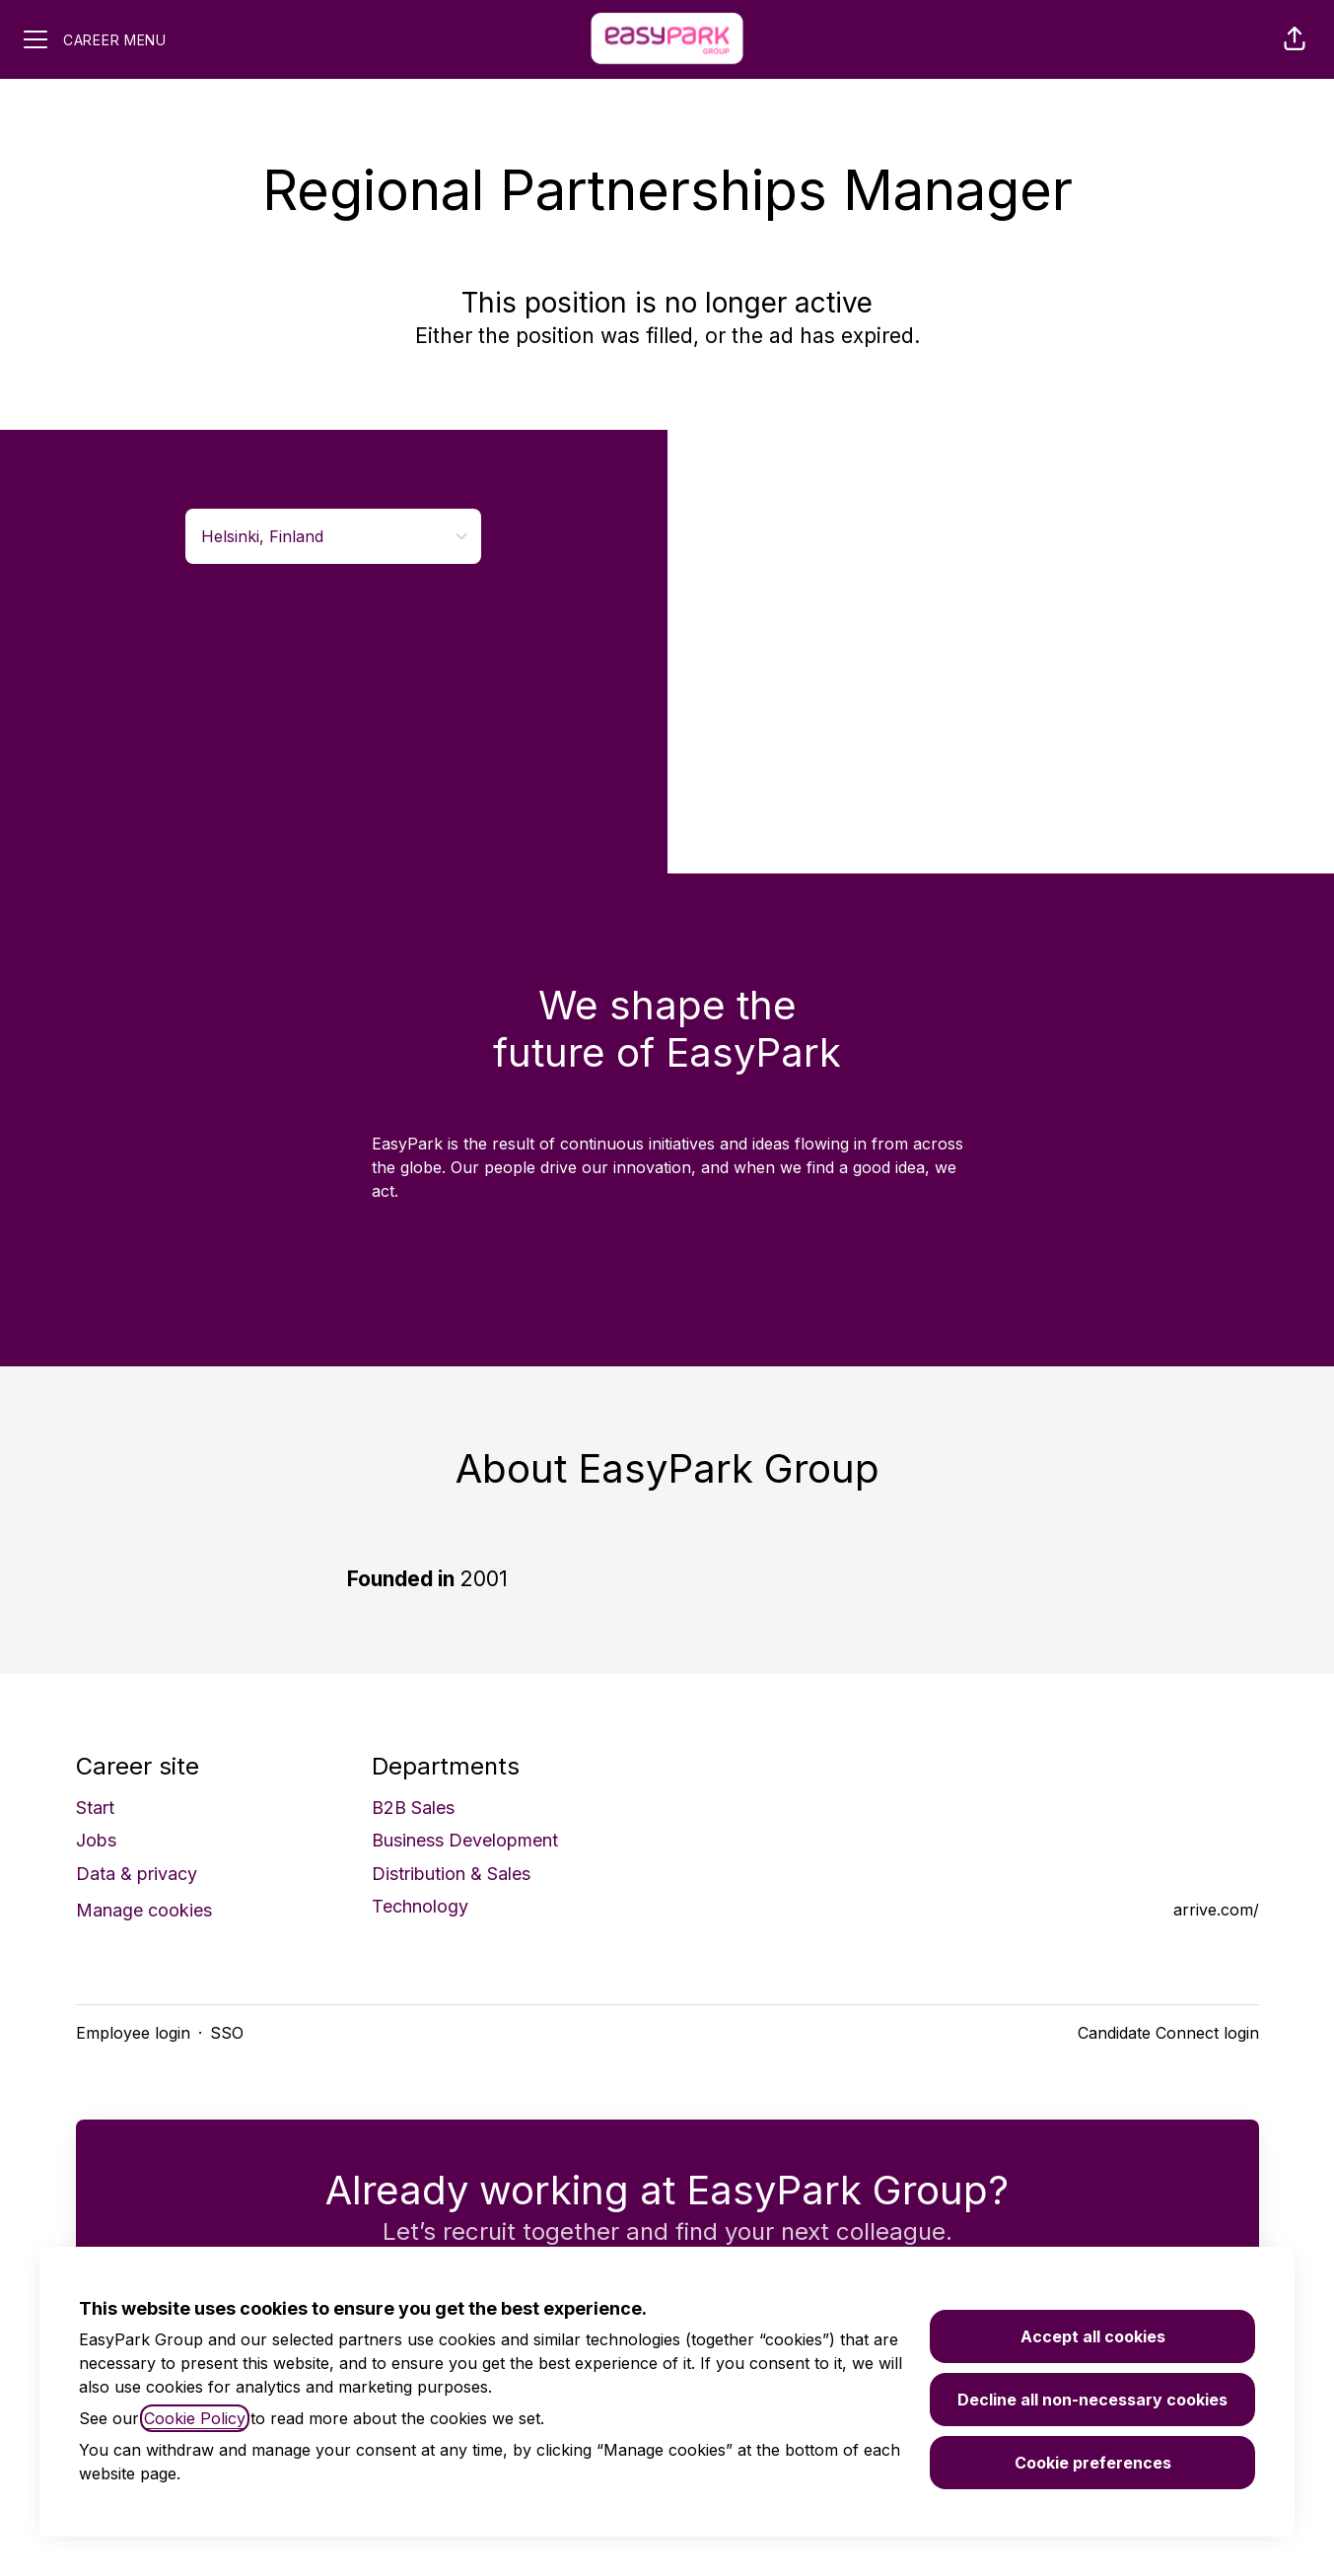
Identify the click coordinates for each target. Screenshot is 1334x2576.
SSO (227, 2033)
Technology (420, 1906)
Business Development (465, 1840)
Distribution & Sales (451, 1873)
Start (95, 1807)
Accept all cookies (1092, 2336)
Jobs (96, 1840)
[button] (1294, 39)
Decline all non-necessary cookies (1092, 2399)
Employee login (133, 2033)
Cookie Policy (195, 2418)
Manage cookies (144, 1910)
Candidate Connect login (1168, 2033)
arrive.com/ (1216, 1909)
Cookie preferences (1093, 2462)
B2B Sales (413, 1807)
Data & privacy (136, 1873)
